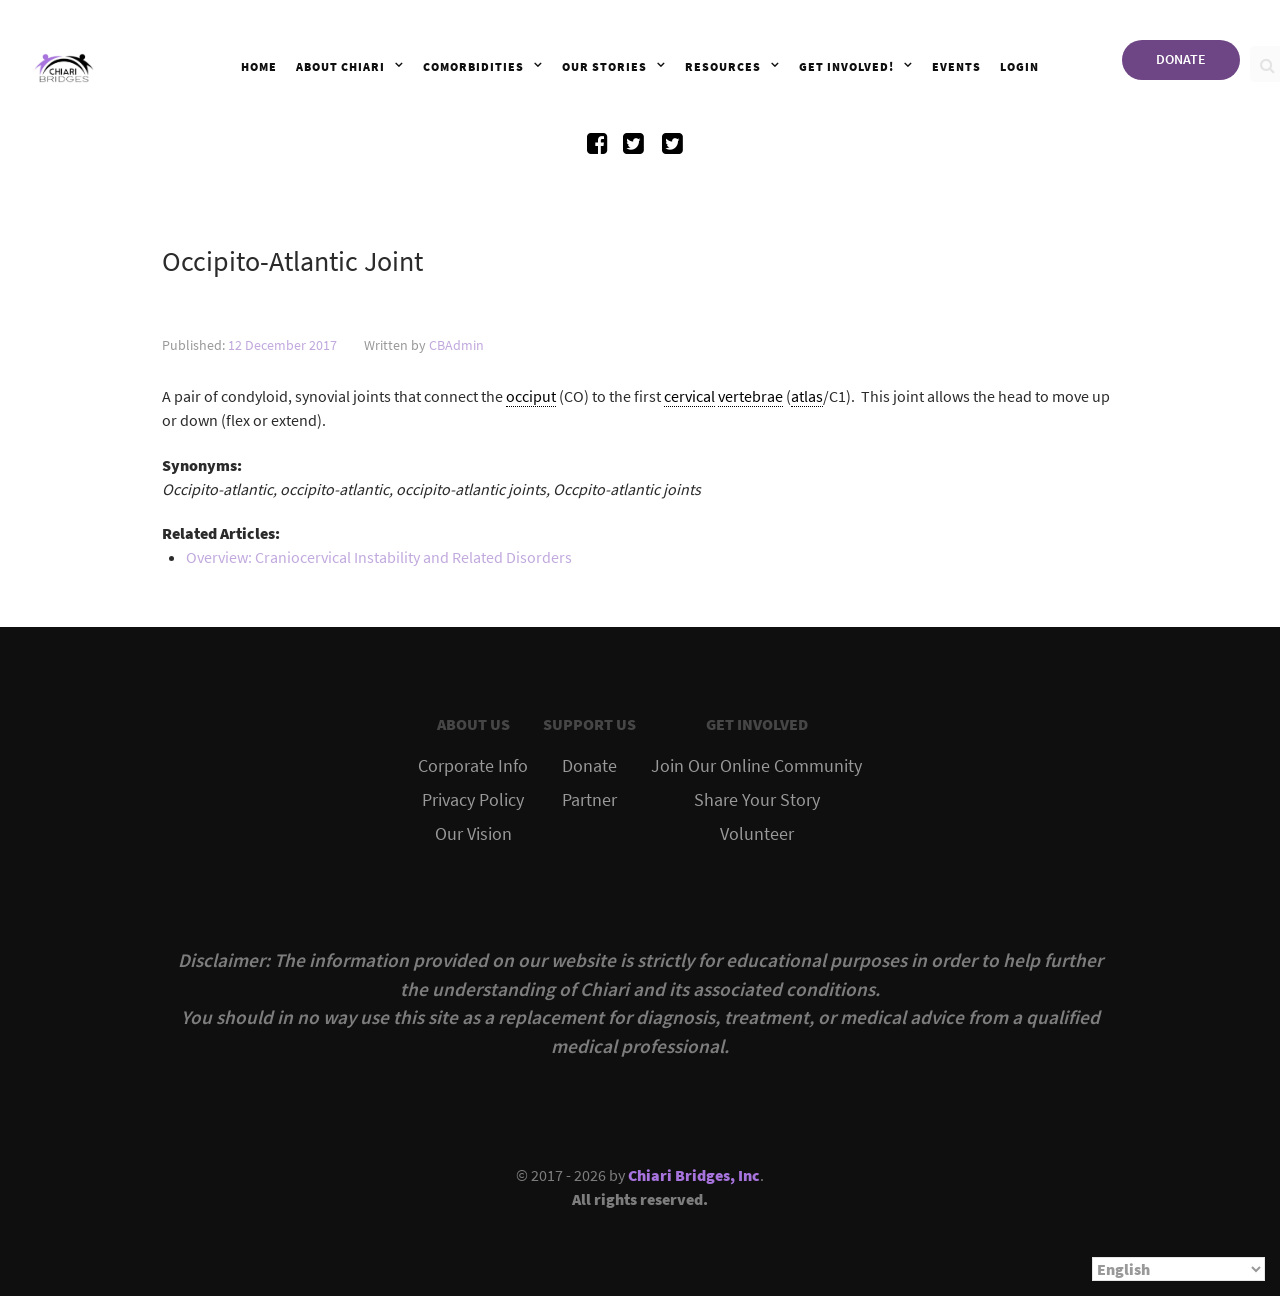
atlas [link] (807, 396)
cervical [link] (689, 396)
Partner (589, 800)
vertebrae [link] (750, 396)
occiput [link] (531, 396)
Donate (589, 766)
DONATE (1181, 59)
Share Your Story (757, 800)
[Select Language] (1178, 1269)
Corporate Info (473, 766)
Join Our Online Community (756, 766)
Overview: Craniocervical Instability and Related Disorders (379, 557)
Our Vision (473, 834)
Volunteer (757, 834)
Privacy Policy (473, 800)
